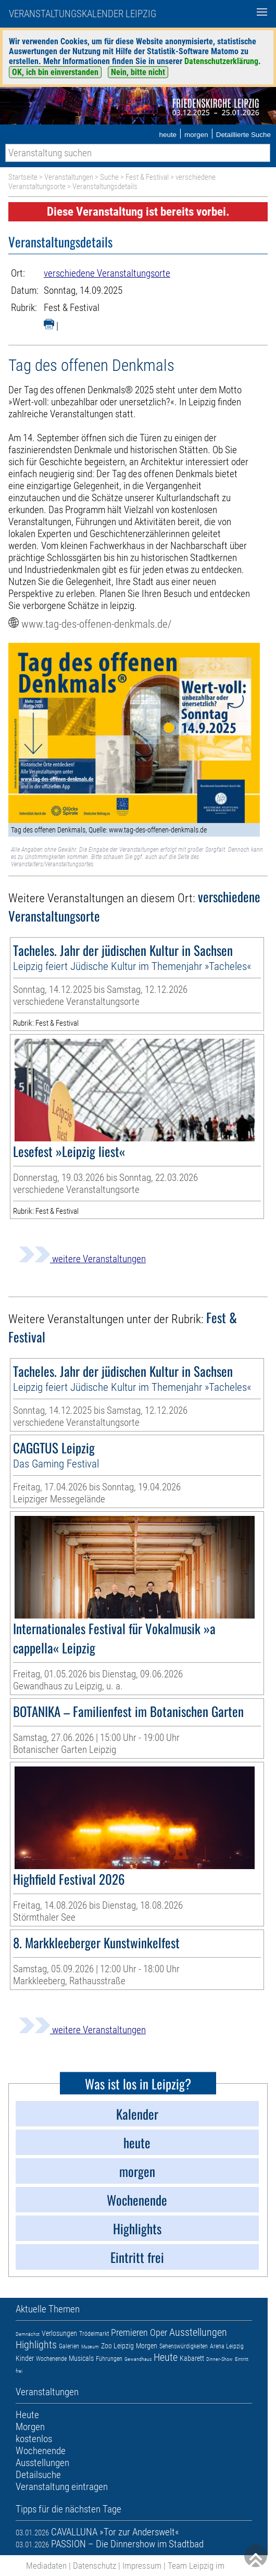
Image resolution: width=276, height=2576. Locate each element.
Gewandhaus (138, 2359)
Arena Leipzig (227, 2346)
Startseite (22, 177)
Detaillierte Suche (243, 135)
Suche (109, 177)
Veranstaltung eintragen (62, 2487)
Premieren (129, 2332)
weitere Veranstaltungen (82, 1259)
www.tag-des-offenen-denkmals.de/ (96, 623)
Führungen (109, 2358)
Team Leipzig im (196, 2565)
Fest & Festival (147, 177)
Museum (90, 2346)
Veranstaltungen (68, 177)
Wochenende (51, 2358)
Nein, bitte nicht (138, 72)
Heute (166, 2357)
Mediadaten (46, 2565)
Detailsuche (38, 2475)
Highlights (36, 2344)
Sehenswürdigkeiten (183, 2346)
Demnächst (28, 2334)
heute (168, 135)
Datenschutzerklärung (221, 61)
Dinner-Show (219, 2359)
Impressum (141, 2565)
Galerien (69, 2346)
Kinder (25, 2358)
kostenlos (34, 2439)
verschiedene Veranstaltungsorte (107, 273)
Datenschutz (94, 2565)
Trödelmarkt (94, 2333)
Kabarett (192, 2358)
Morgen (146, 2346)
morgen (196, 135)
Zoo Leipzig (117, 2346)
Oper (158, 2332)
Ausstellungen (198, 2332)
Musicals (81, 2358)
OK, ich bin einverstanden (55, 72)
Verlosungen (59, 2333)
